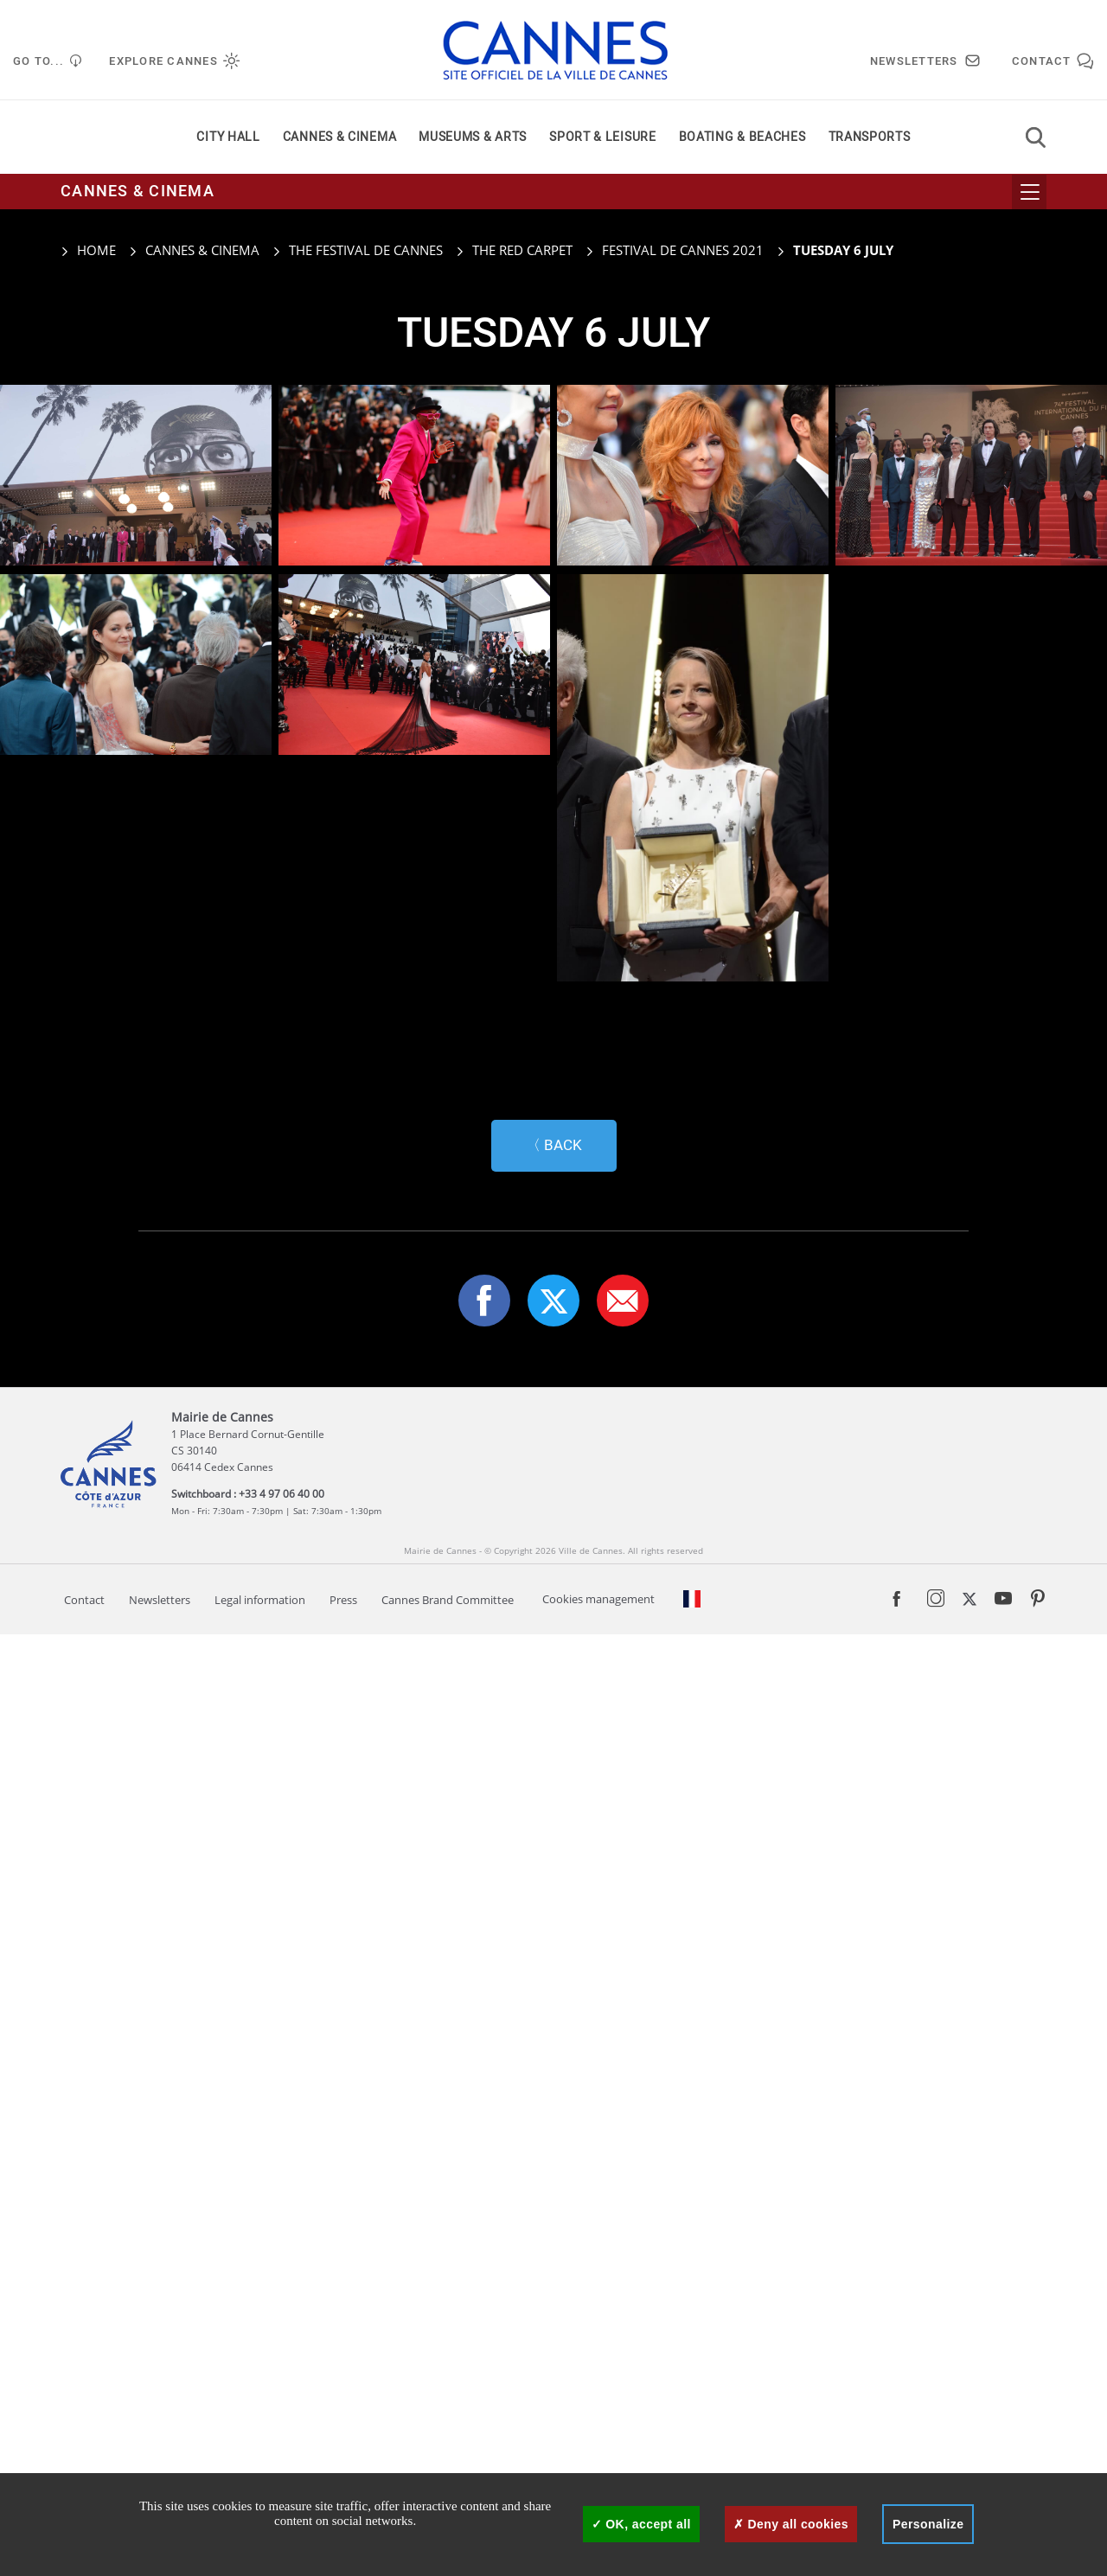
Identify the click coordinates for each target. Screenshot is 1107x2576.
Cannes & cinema (340, 137)
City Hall (227, 137)
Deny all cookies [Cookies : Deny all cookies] (790, 2524)
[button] (622, 2242)
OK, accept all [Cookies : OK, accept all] (641, 2524)
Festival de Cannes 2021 (683, 250)
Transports (870, 137)
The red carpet (522, 250)
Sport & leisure (602, 137)
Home (88, 250)
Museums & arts (473, 137)
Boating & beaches (742, 137)
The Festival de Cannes (366, 250)
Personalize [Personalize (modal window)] (928, 2524)
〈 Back (554, 2087)
